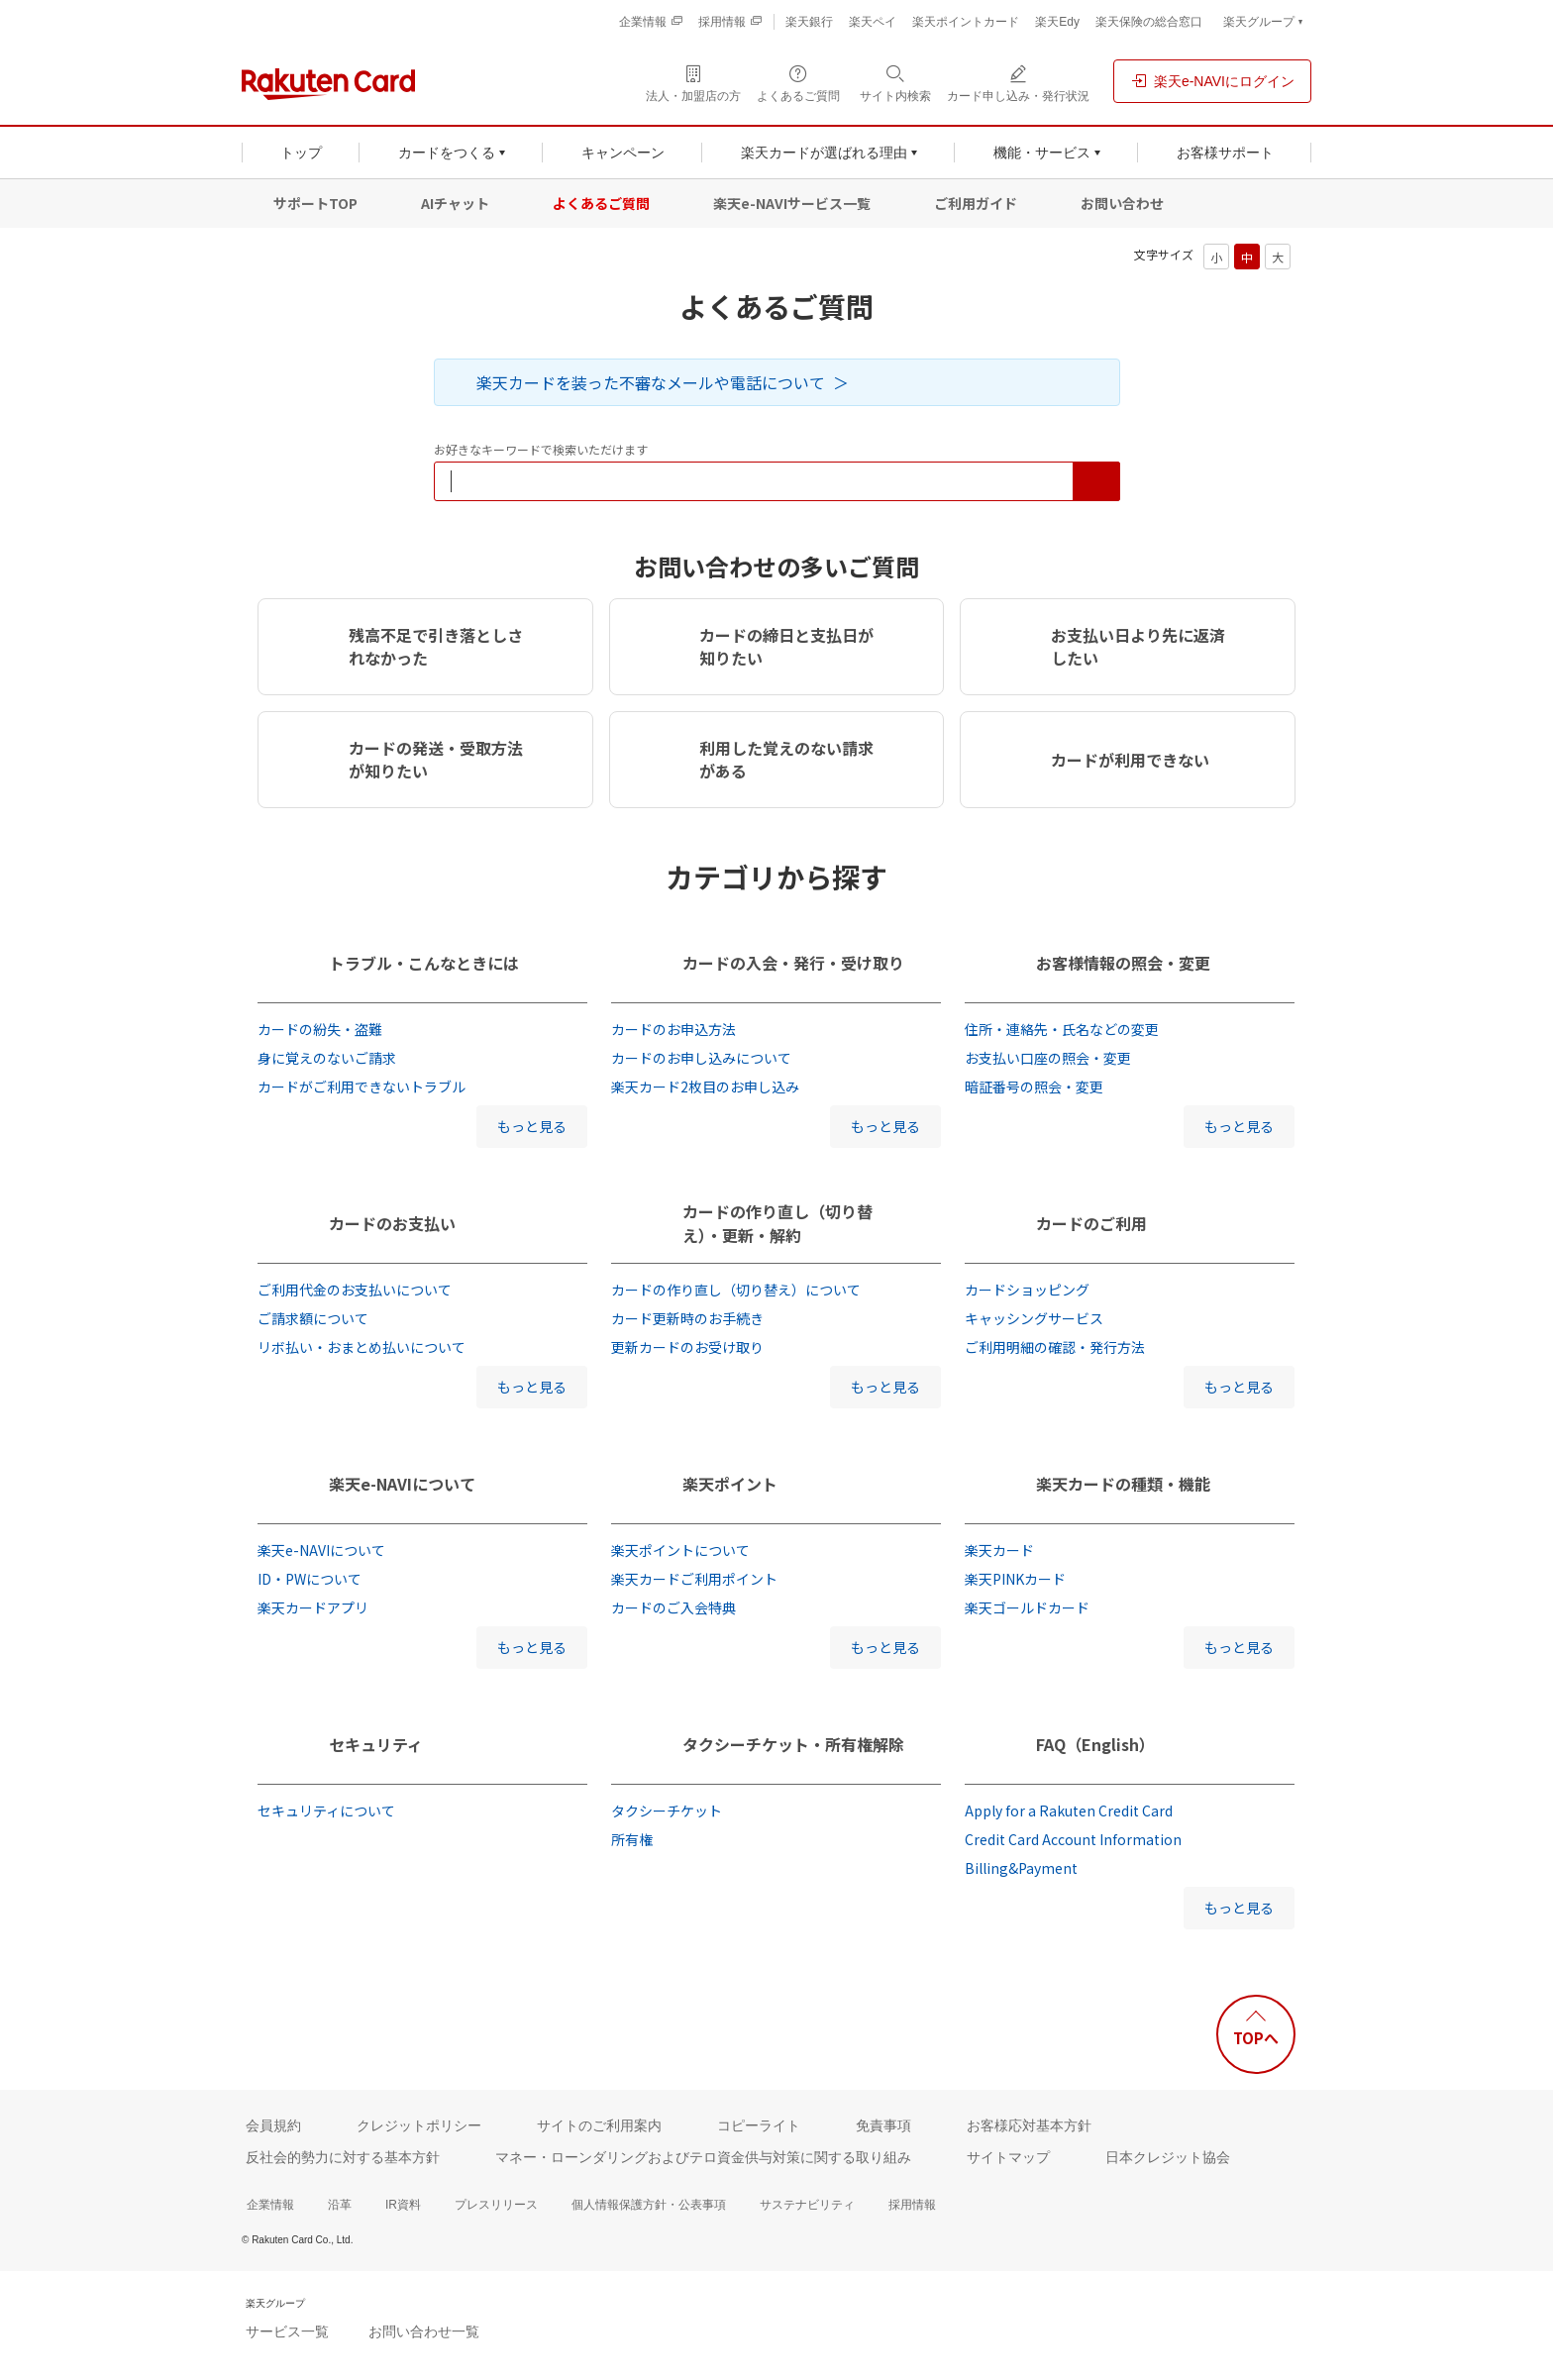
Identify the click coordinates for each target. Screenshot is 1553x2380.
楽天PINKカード (1015, 1579)
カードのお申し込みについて (701, 1058)
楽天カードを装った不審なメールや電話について (650, 382)
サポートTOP (315, 203)
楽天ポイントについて (680, 1550)
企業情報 (270, 2205)
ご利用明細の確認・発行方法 (1055, 1347)
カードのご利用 (1091, 1223)
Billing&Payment (1021, 1868)
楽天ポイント (729, 1484)
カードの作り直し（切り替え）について (736, 1289)
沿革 (340, 2205)
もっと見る (532, 1126)
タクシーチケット (666, 1810)
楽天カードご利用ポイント (694, 1579)
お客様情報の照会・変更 (1123, 963)
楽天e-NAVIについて (402, 1484)
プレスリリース (496, 2205)
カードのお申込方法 (673, 1029)
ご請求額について (313, 1318)
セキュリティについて (326, 1810)
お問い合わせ (1122, 203)
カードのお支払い (392, 1223)
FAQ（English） (1095, 1744)
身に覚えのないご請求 (327, 1058)
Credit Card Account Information (1073, 1839)
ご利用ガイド (975, 203)
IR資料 (403, 2205)
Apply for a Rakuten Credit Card (1069, 1810)
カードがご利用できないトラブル (362, 1086)
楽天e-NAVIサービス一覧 (792, 203)
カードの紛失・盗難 (320, 1029)
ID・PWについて (310, 1579)
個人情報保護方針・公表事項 (648, 2205)
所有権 (632, 1839)
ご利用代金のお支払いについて (355, 1289)
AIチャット (455, 203)
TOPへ (1256, 2037)
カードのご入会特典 (673, 1607)
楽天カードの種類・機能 (1123, 1484)
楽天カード (999, 1550)
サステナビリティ (807, 2205)
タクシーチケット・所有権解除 (793, 1744)
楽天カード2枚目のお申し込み (705, 1086)
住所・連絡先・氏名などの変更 (1062, 1029)
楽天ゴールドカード (1027, 1607)
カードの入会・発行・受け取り (793, 963)
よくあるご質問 (601, 203)
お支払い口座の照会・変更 (1048, 1058)
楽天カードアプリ (313, 1607)
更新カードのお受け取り (687, 1347)
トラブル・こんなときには (424, 963)
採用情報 (912, 2205)
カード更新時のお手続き (687, 1318)
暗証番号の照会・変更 (1034, 1086)
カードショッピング (1027, 1289)
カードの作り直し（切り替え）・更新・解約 (777, 1223)
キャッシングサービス (1034, 1318)
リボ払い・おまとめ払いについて (362, 1347)
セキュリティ (376, 1744)
